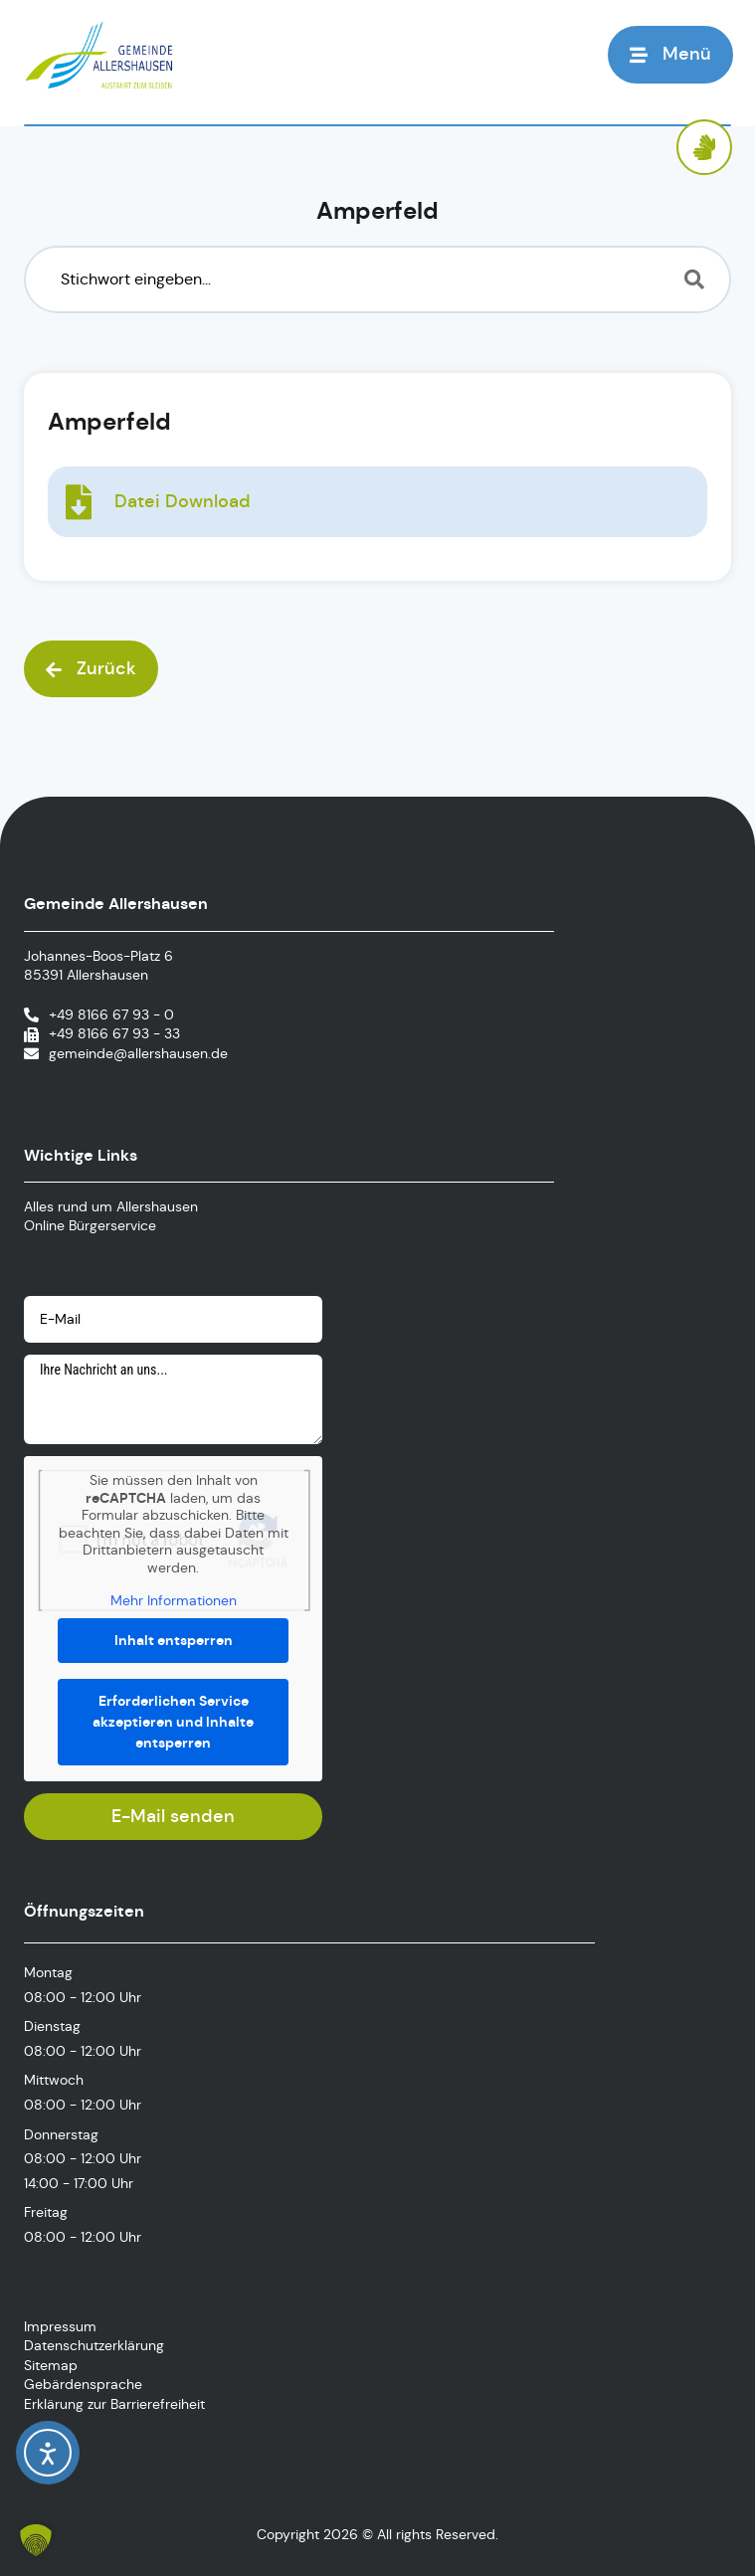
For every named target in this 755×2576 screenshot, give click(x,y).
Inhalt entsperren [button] (173, 1640)
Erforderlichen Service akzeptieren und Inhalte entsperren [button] (173, 1721)
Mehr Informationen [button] (173, 1600)
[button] (670, 54)
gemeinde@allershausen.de (138, 1053)
